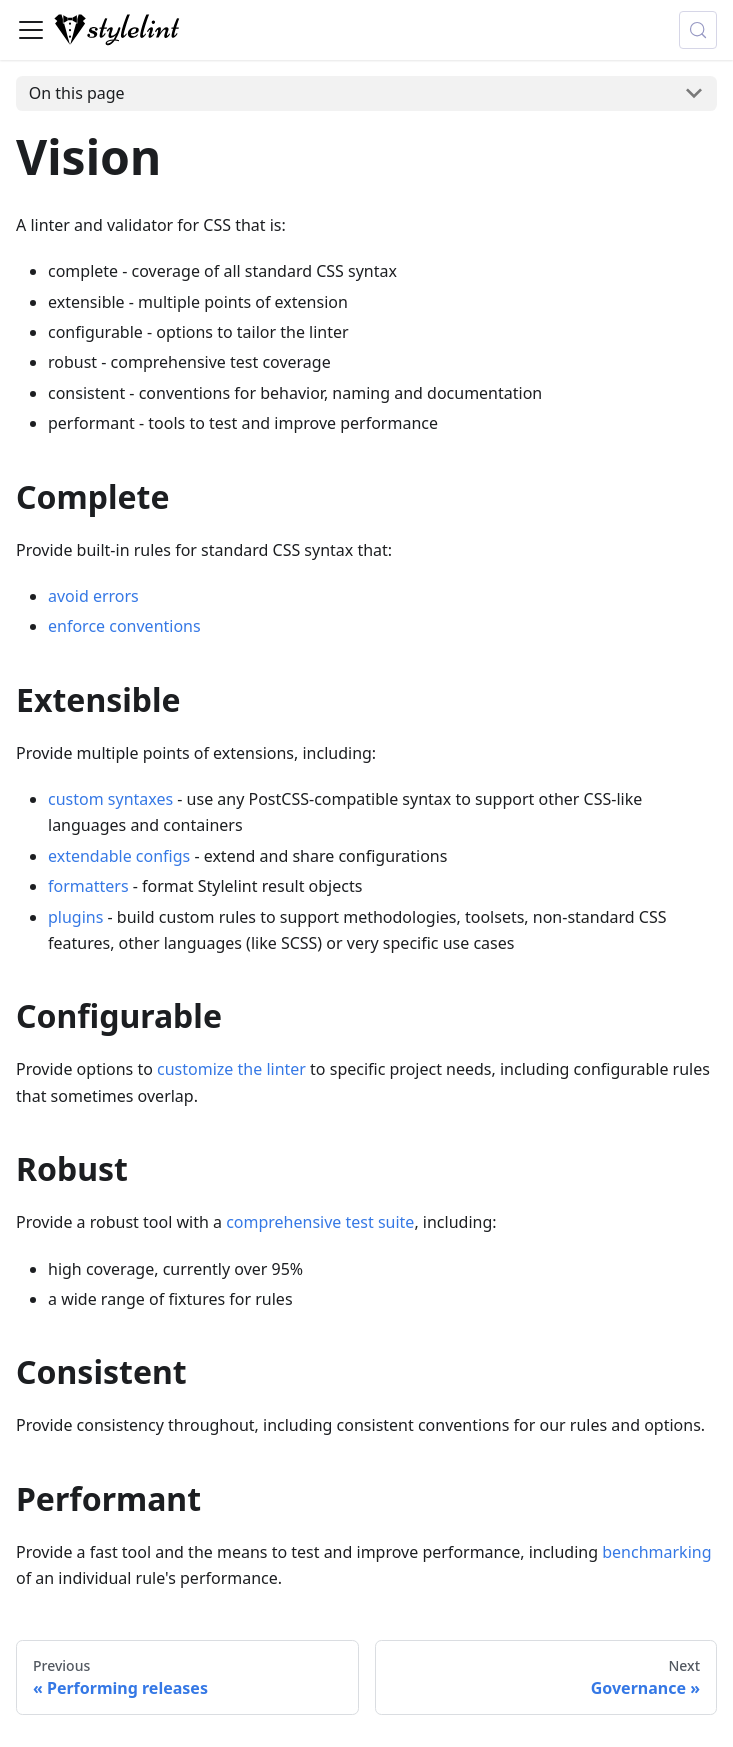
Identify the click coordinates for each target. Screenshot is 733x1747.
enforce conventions (124, 626)
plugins (75, 917)
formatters (88, 886)
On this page (77, 93)
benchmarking (656, 1552)
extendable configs (119, 856)
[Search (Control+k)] (698, 30)
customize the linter (231, 1069)
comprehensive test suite (320, 1222)
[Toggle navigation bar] (31, 30)
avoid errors (93, 596)
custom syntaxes (110, 799)
